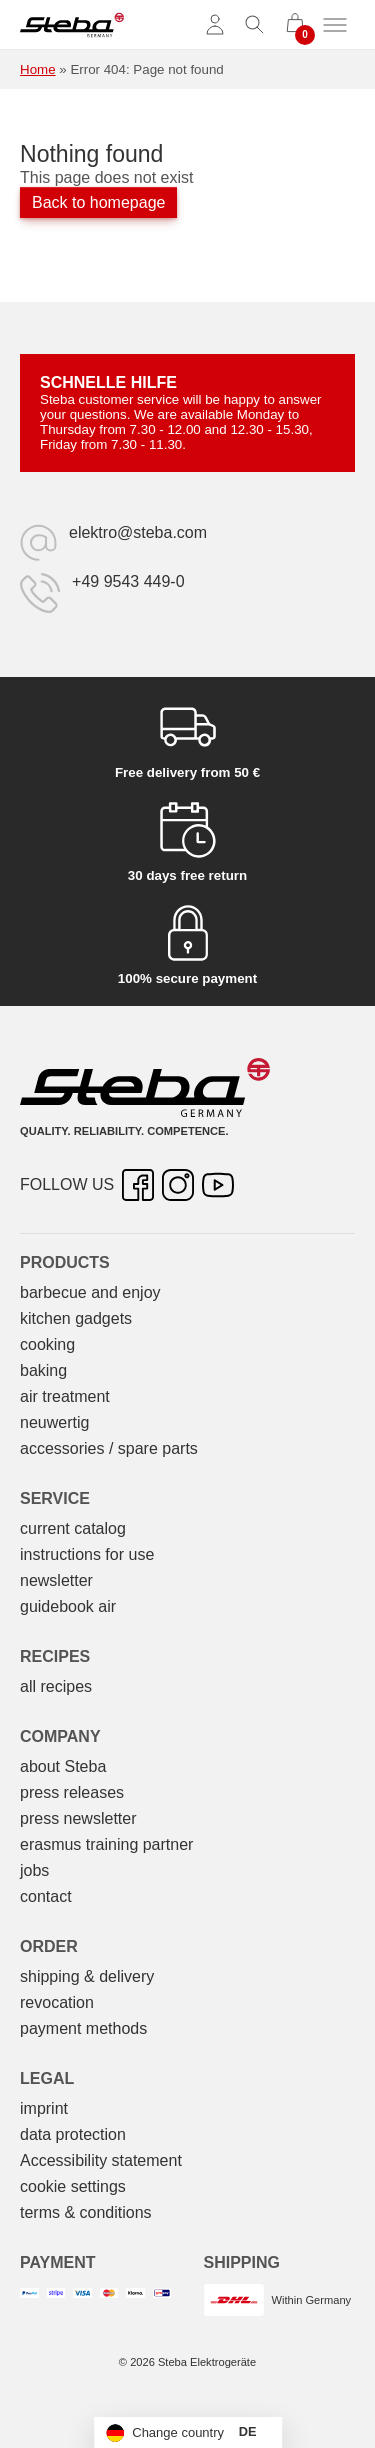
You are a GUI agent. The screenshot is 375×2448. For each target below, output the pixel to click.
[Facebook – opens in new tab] (138, 1185)
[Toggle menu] (335, 25)
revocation (57, 2002)
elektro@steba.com (138, 532)
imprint (44, 2108)
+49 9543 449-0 (128, 581)
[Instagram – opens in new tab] (178, 1185)
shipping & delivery (87, 1976)
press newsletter (78, 1818)
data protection (73, 2134)
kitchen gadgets (76, 1318)
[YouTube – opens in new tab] (218, 1185)
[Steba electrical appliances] (72, 25)
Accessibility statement (101, 2160)
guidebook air (68, 1606)
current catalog (73, 1528)
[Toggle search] (255, 25)
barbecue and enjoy (90, 1292)
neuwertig (54, 1422)
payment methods (83, 2028)
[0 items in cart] (295, 25)
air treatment (65, 1396)
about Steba (63, 1766)
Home (38, 69)
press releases (72, 1792)
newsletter (56, 1580)
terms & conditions (86, 2212)
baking (43, 1370)
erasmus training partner (106, 1844)
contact (46, 1896)
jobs (34, 1870)
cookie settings (73, 2186)
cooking (47, 1344)
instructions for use (87, 1554)
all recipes (56, 1686)
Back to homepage (98, 202)
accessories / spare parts (109, 1448)
